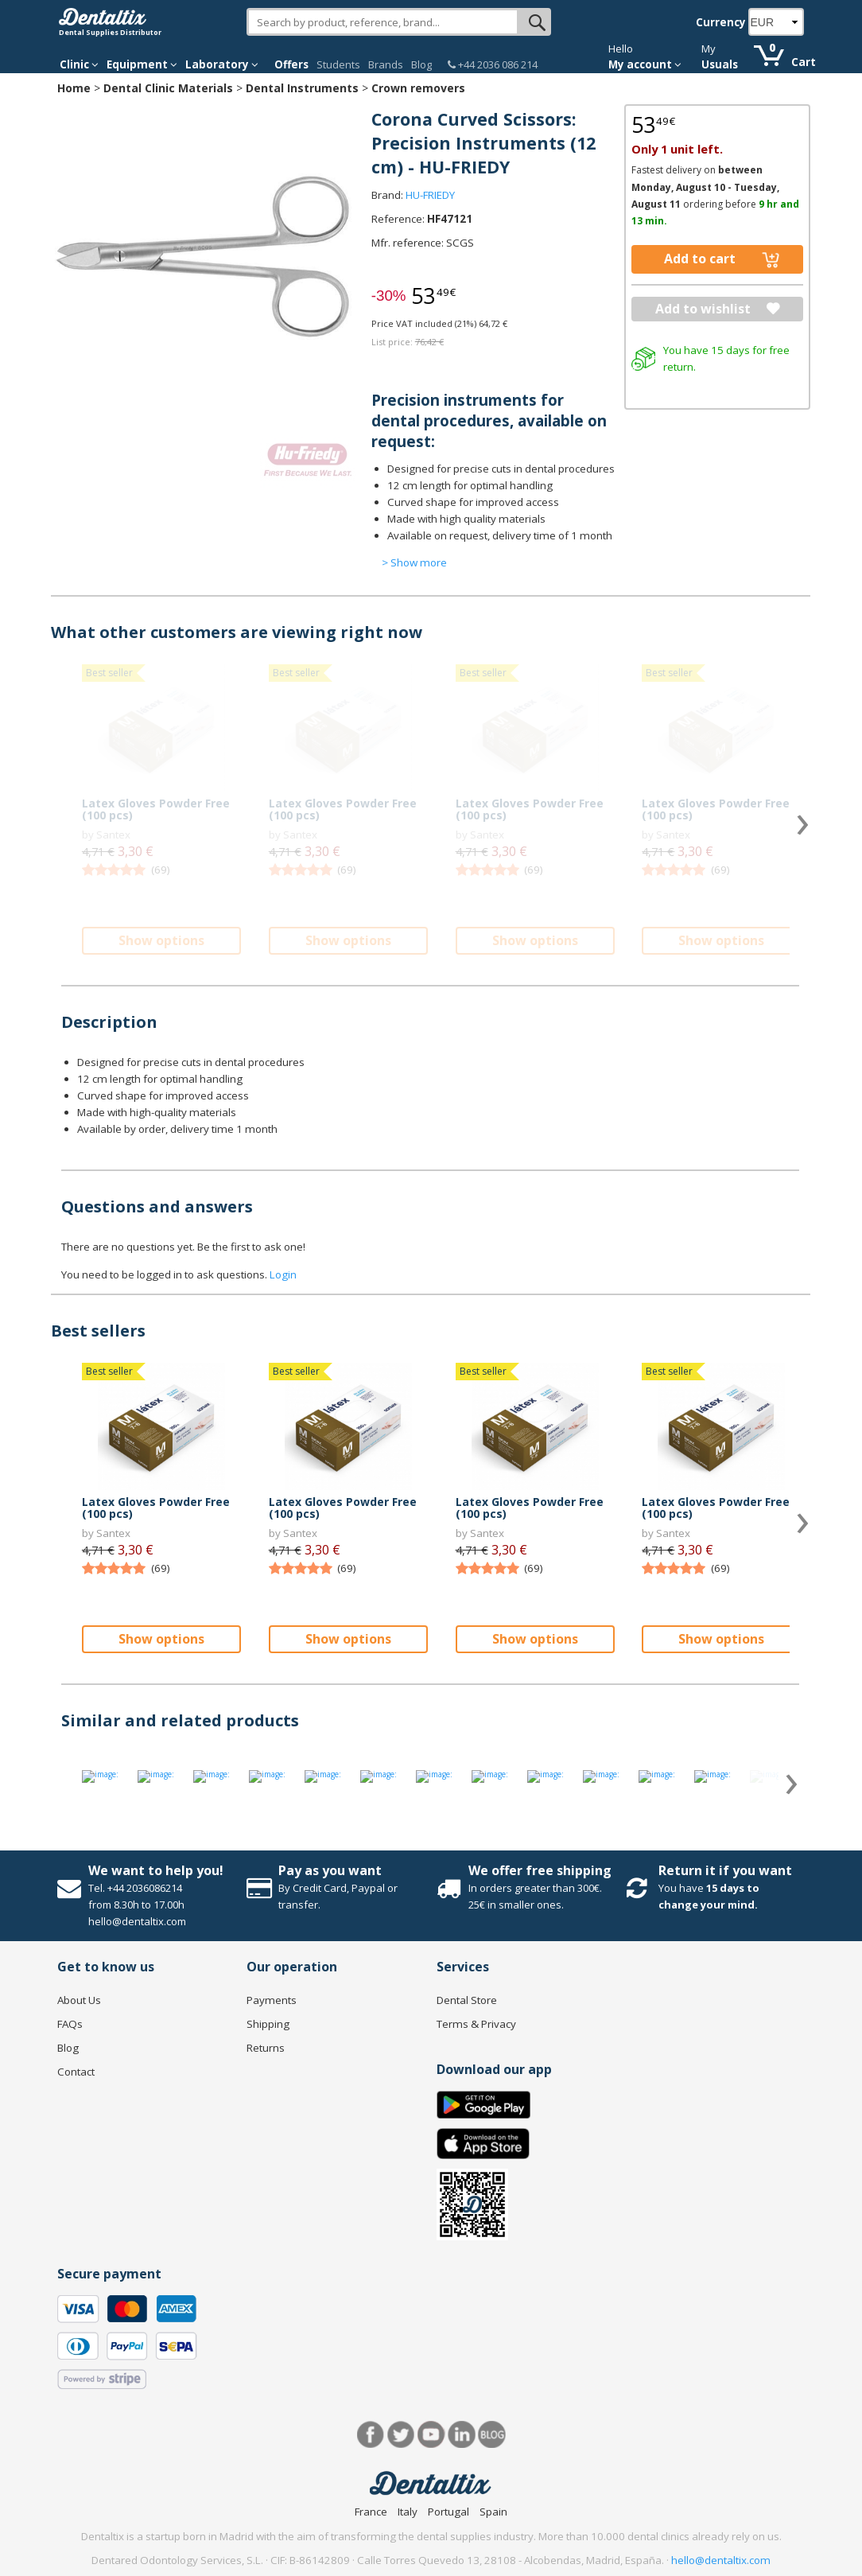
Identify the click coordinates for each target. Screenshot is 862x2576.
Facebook (371, 2435)
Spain (493, 2511)
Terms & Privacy (476, 2024)
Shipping (268, 2024)
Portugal (448, 2511)
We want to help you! (155, 1870)
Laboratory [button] (221, 64)
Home (74, 87)
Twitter (401, 2435)
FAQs (70, 2024)
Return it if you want (725, 1870)
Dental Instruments (302, 87)
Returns (266, 2048)
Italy (407, 2511)
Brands (385, 64)
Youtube (431, 2435)
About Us (79, 2000)
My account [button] (644, 64)
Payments (272, 2000)
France (371, 2511)
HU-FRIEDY (430, 195)
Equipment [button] (142, 64)
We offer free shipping (540, 1870)
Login (283, 1274)
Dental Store (467, 2000)
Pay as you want (330, 1870)
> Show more (414, 562)
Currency (721, 22)
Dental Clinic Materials (168, 87)
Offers (291, 64)
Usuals (719, 64)
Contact (76, 2071)
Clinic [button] (79, 64)
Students (338, 64)
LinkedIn (462, 2435)
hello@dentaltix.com (721, 2560)
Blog (421, 64)
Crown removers (418, 87)
